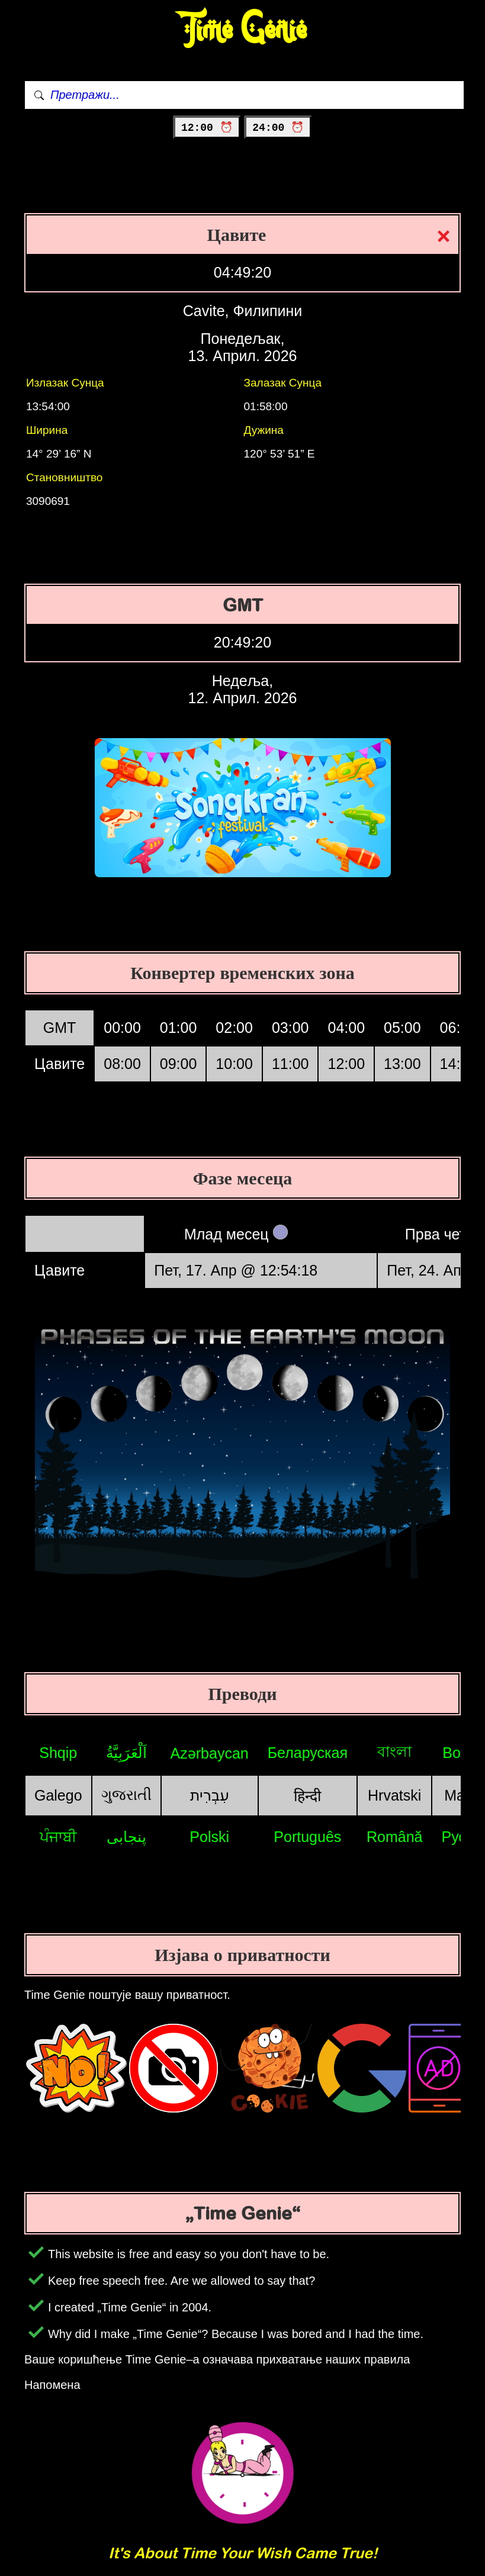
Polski (209, 1836)
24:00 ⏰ (278, 128)
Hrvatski (394, 1795)
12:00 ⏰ (207, 128)
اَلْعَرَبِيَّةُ (126, 1752)
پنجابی (126, 1836)
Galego (58, 1795)
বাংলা (394, 1751)
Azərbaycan (210, 1753)
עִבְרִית (209, 1795)
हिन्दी (307, 1796)
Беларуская (308, 1752)
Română (395, 1836)
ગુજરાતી (126, 1794)
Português (307, 1836)
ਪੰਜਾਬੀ (58, 1836)
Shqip (58, 1752)
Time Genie (242, 30)
